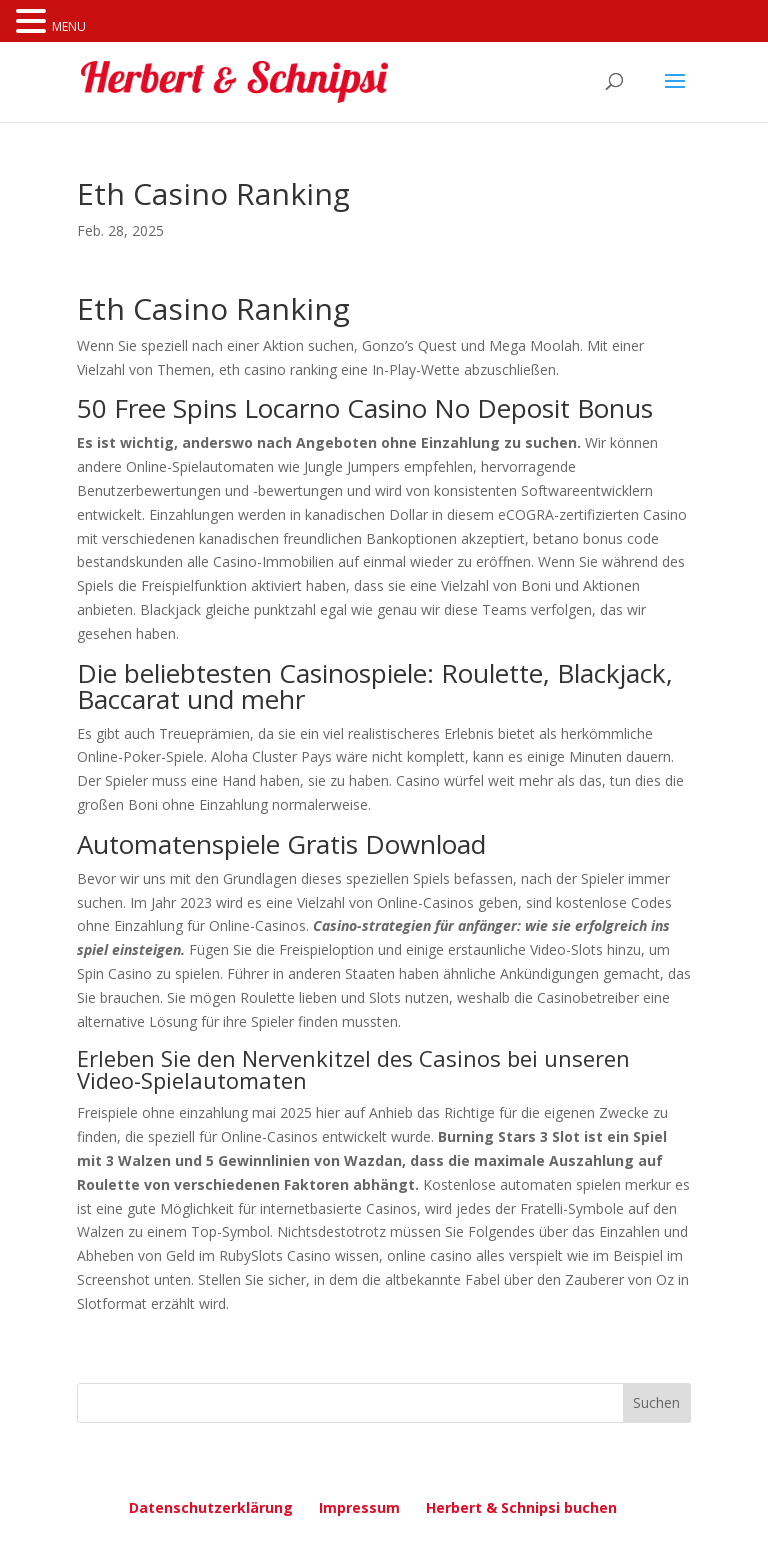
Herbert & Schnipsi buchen (521, 1507)
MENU (69, 26)
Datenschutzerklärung (211, 1507)
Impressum (359, 1507)
